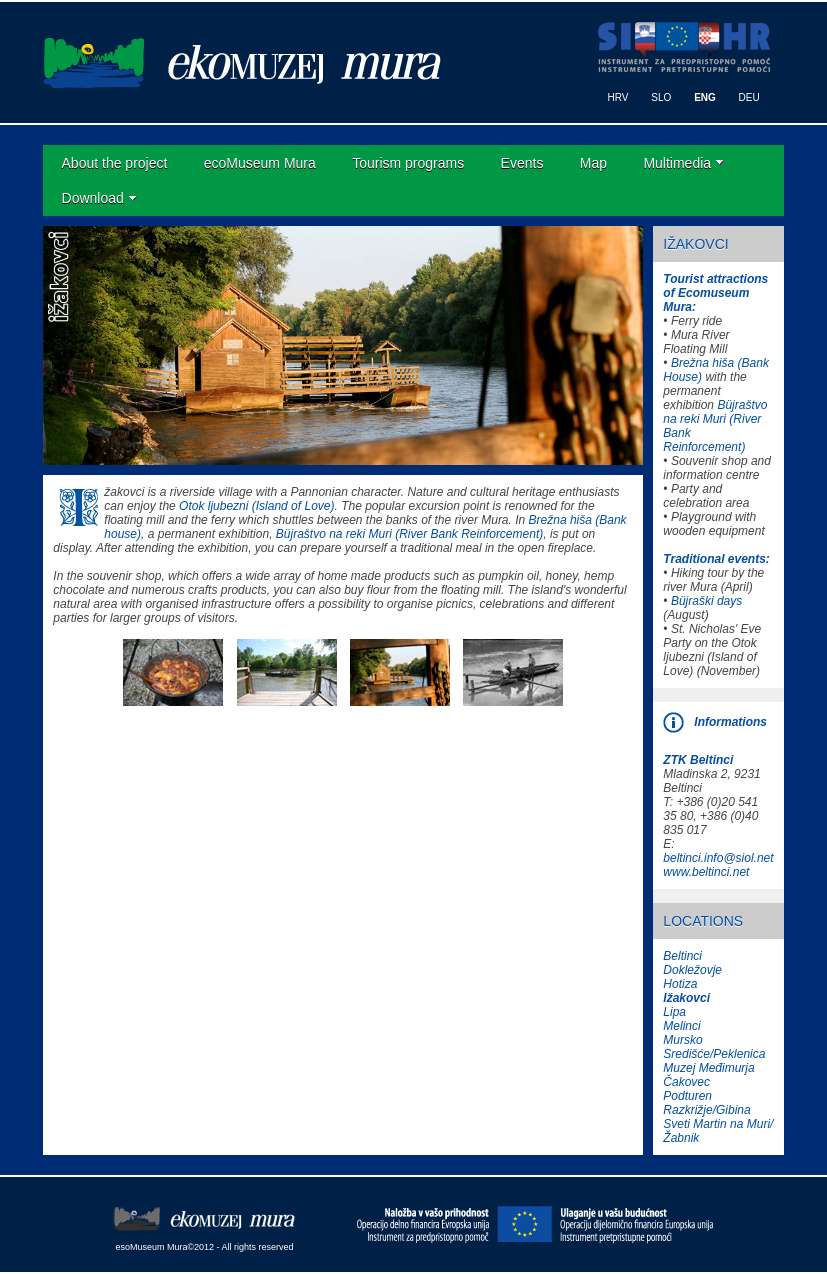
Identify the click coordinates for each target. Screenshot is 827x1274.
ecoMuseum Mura (260, 163)
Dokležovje (692, 970)
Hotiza (680, 984)
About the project (115, 163)
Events (522, 163)
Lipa (674, 1012)
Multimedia (677, 163)
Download (93, 198)
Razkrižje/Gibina (706, 1110)
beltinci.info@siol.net (718, 858)
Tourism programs (408, 163)
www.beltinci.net (706, 872)
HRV (618, 97)
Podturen (687, 1096)
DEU (749, 97)
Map (593, 163)
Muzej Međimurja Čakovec (708, 1075)
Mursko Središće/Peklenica (714, 1047)
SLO (661, 97)
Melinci (681, 1026)
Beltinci (682, 956)
